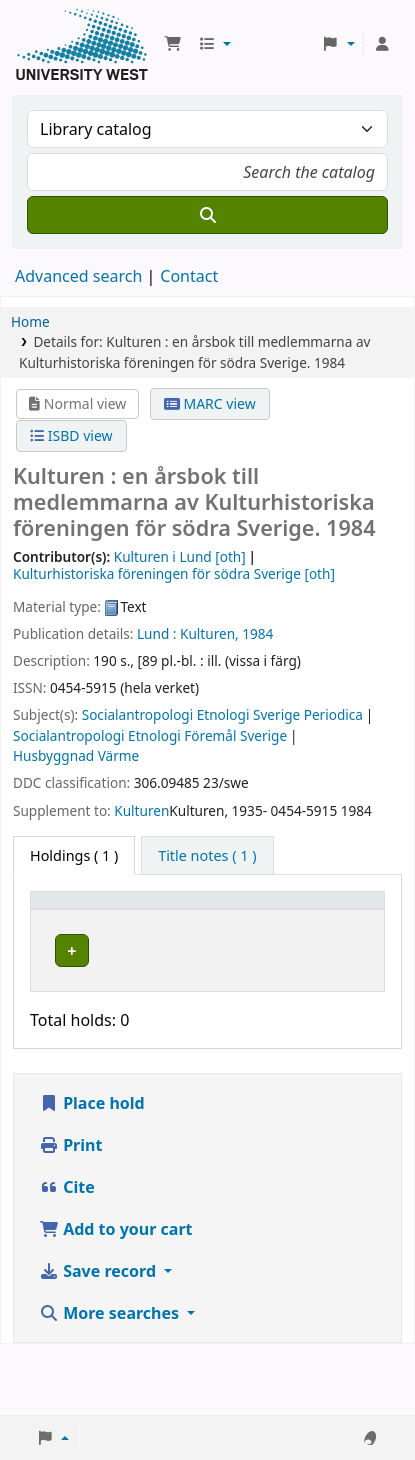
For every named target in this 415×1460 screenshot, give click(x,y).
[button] (173, 44)
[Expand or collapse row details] (343, 1006)
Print (70, 1216)
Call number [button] (240, 919)
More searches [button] (111, 1384)
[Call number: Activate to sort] (253, 920)
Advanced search (78, 276)
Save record (99, 1342)
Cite (67, 1258)
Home (30, 321)
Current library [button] (141, 919)
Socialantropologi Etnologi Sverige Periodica (222, 714)
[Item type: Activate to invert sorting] (68, 920)
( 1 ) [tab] (74, 855)
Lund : (156, 633)
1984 (257, 633)
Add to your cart (116, 1300)
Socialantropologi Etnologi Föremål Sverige (150, 735)
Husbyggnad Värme (76, 755)
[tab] (207, 856)
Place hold (92, 1174)
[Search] (207, 215)
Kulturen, (209, 633)
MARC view (210, 403)
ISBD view (71, 435)
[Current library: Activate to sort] (155, 920)
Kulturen (141, 810)
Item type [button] (56, 919)
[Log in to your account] (382, 44)
